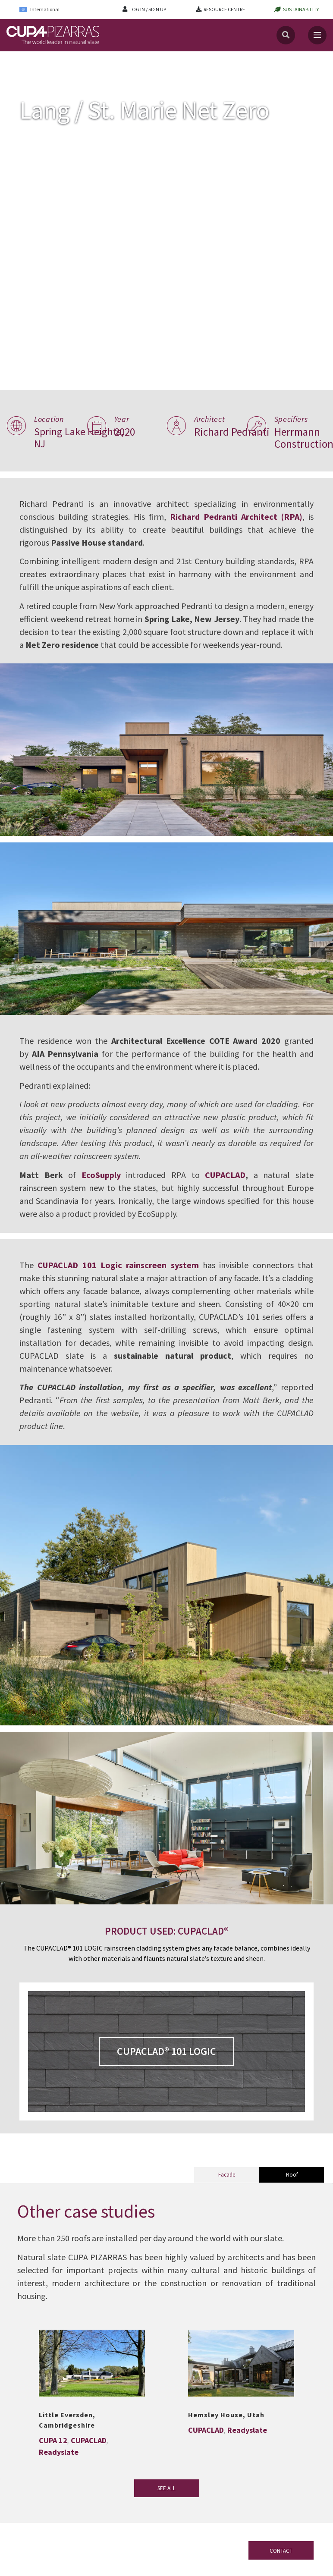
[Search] (285, 35)
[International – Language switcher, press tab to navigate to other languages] (45, 9)
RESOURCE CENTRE (224, 9)
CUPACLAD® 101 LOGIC (166, 2051)
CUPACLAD (225, 1174)
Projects (40, 60)
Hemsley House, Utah (226, 2414)
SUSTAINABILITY (301, 9)
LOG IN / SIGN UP (147, 9)
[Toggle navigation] (317, 35)
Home (14, 60)
